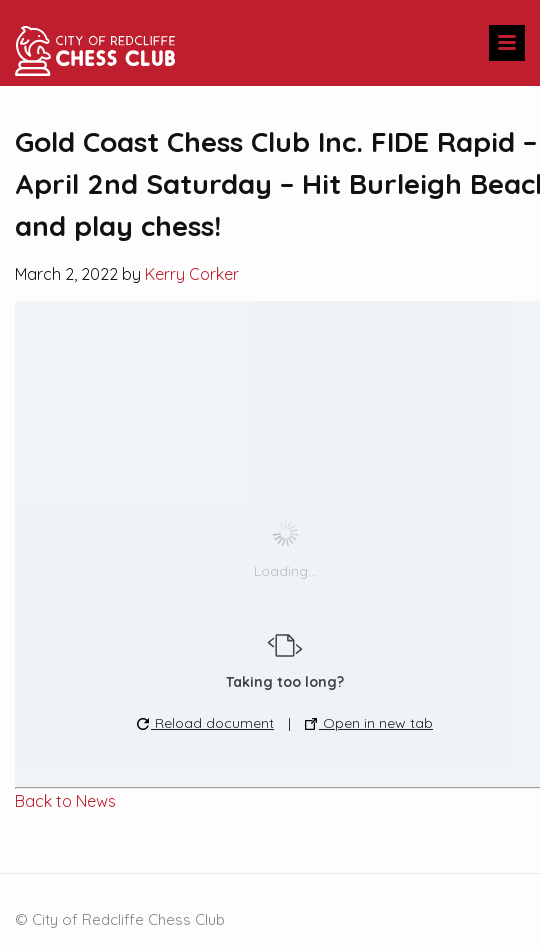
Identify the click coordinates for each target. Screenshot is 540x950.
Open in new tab (369, 723)
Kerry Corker (192, 274)
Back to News (65, 801)
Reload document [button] (205, 723)
